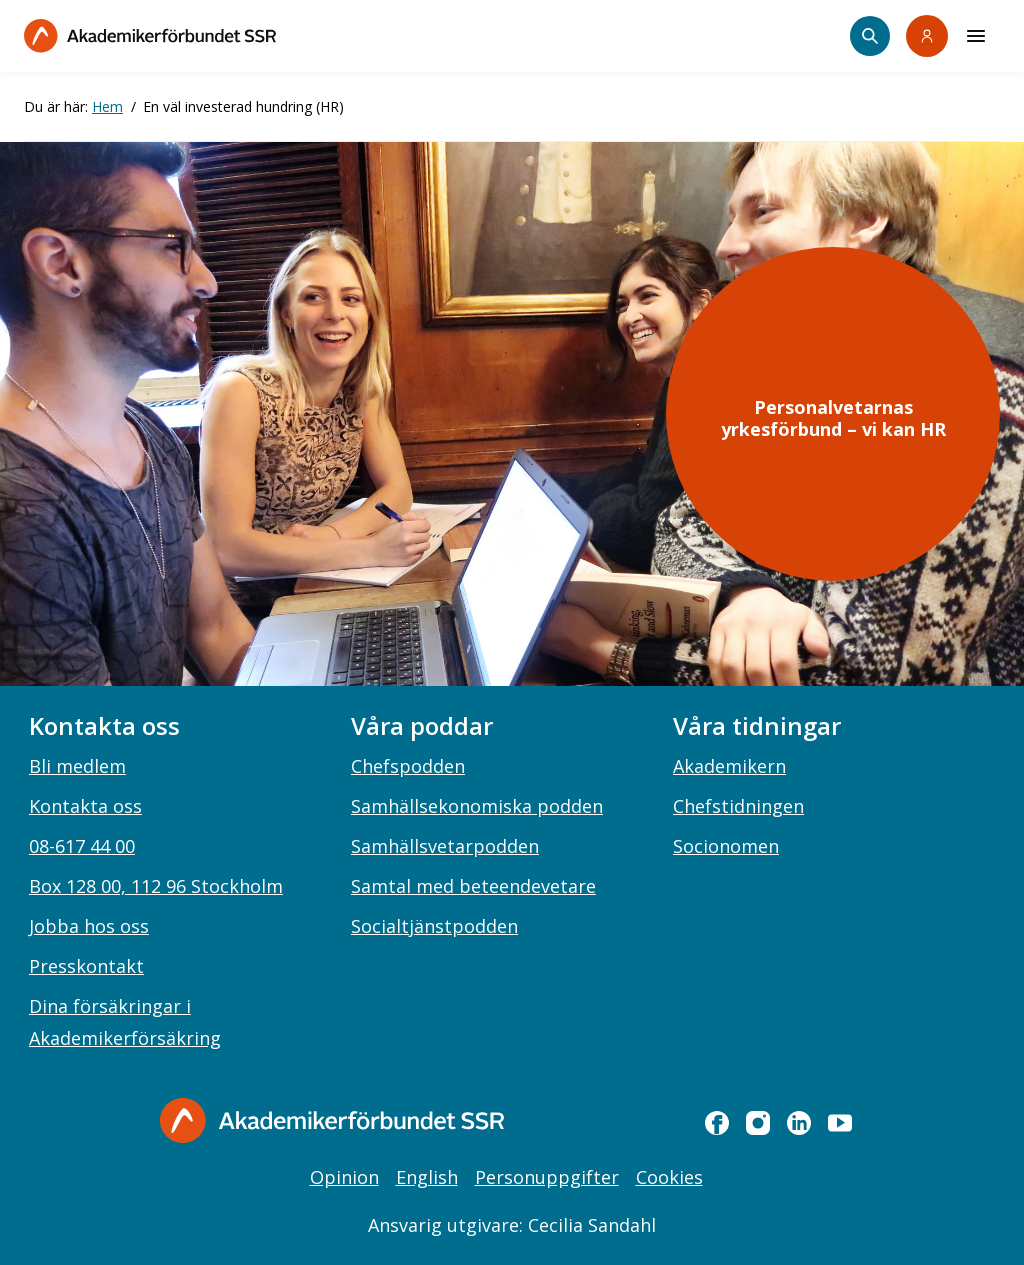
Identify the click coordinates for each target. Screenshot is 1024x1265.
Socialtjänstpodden (434, 926)
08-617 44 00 (82, 846)
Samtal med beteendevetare (473, 886)
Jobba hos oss (89, 926)
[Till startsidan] (150, 35)
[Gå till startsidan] (332, 1120)
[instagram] (758, 1123)
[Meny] (976, 36)
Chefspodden (408, 766)
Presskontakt (86, 966)
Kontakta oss (85, 806)
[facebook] (717, 1123)
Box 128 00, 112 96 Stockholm (156, 886)
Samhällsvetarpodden (445, 846)
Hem (107, 106)
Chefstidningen (738, 806)
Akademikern (729, 766)
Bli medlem (77, 766)
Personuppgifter (547, 1177)
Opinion (344, 1177)
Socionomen (726, 846)
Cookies (669, 1177)
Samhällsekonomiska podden (477, 806)
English (427, 1177)
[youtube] (840, 1123)
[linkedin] (799, 1123)
